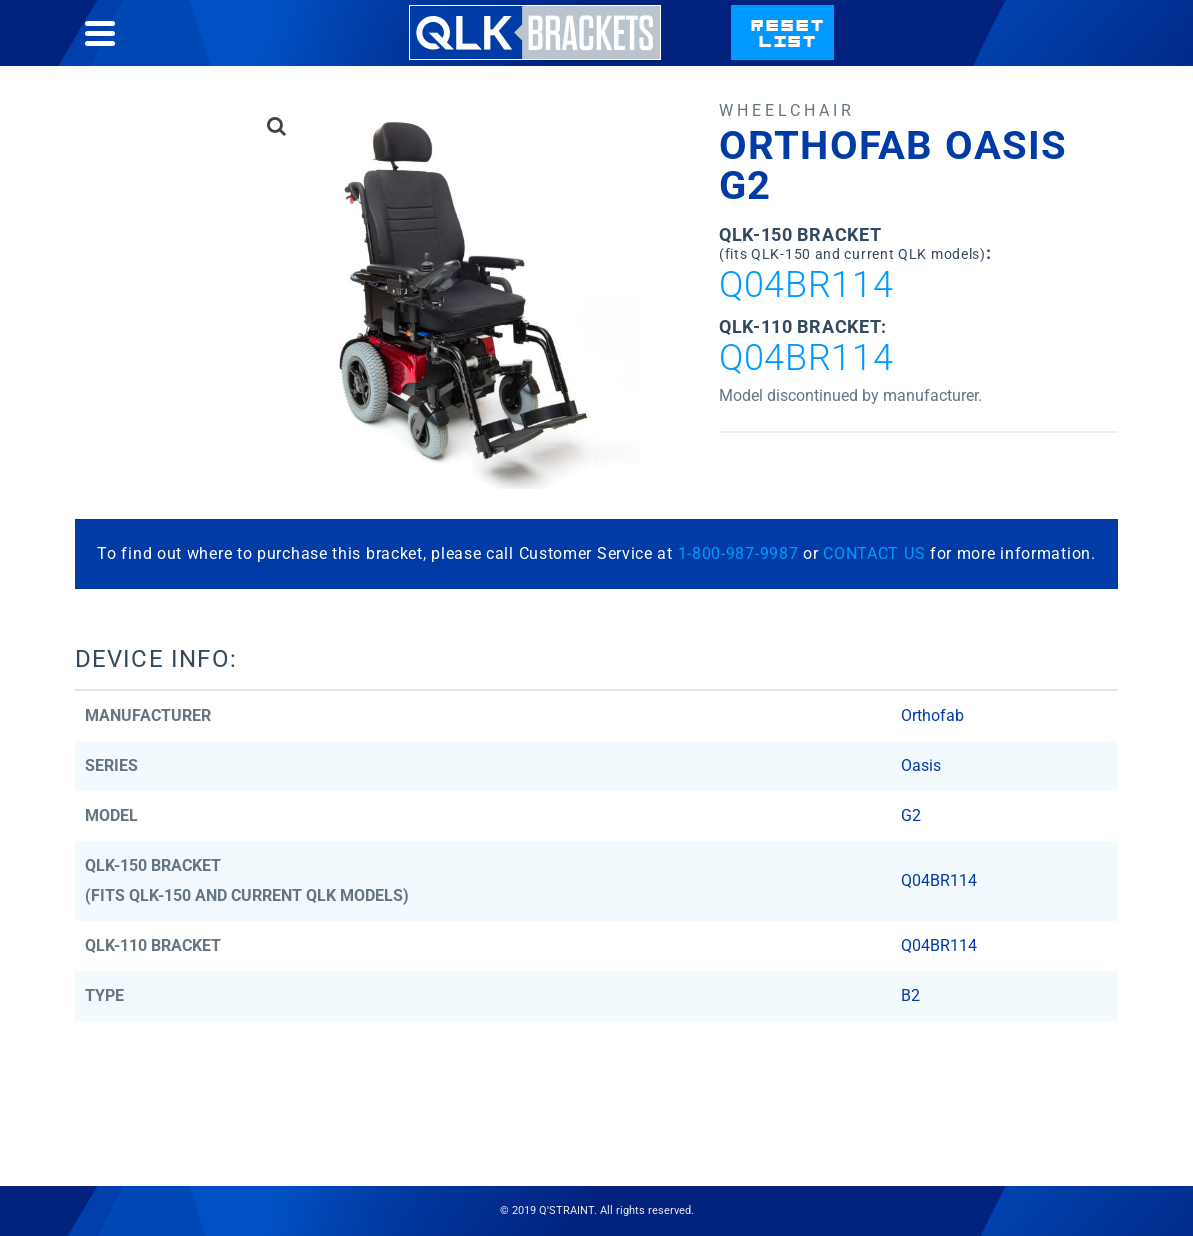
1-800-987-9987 (738, 553)
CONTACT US (874, 553)
